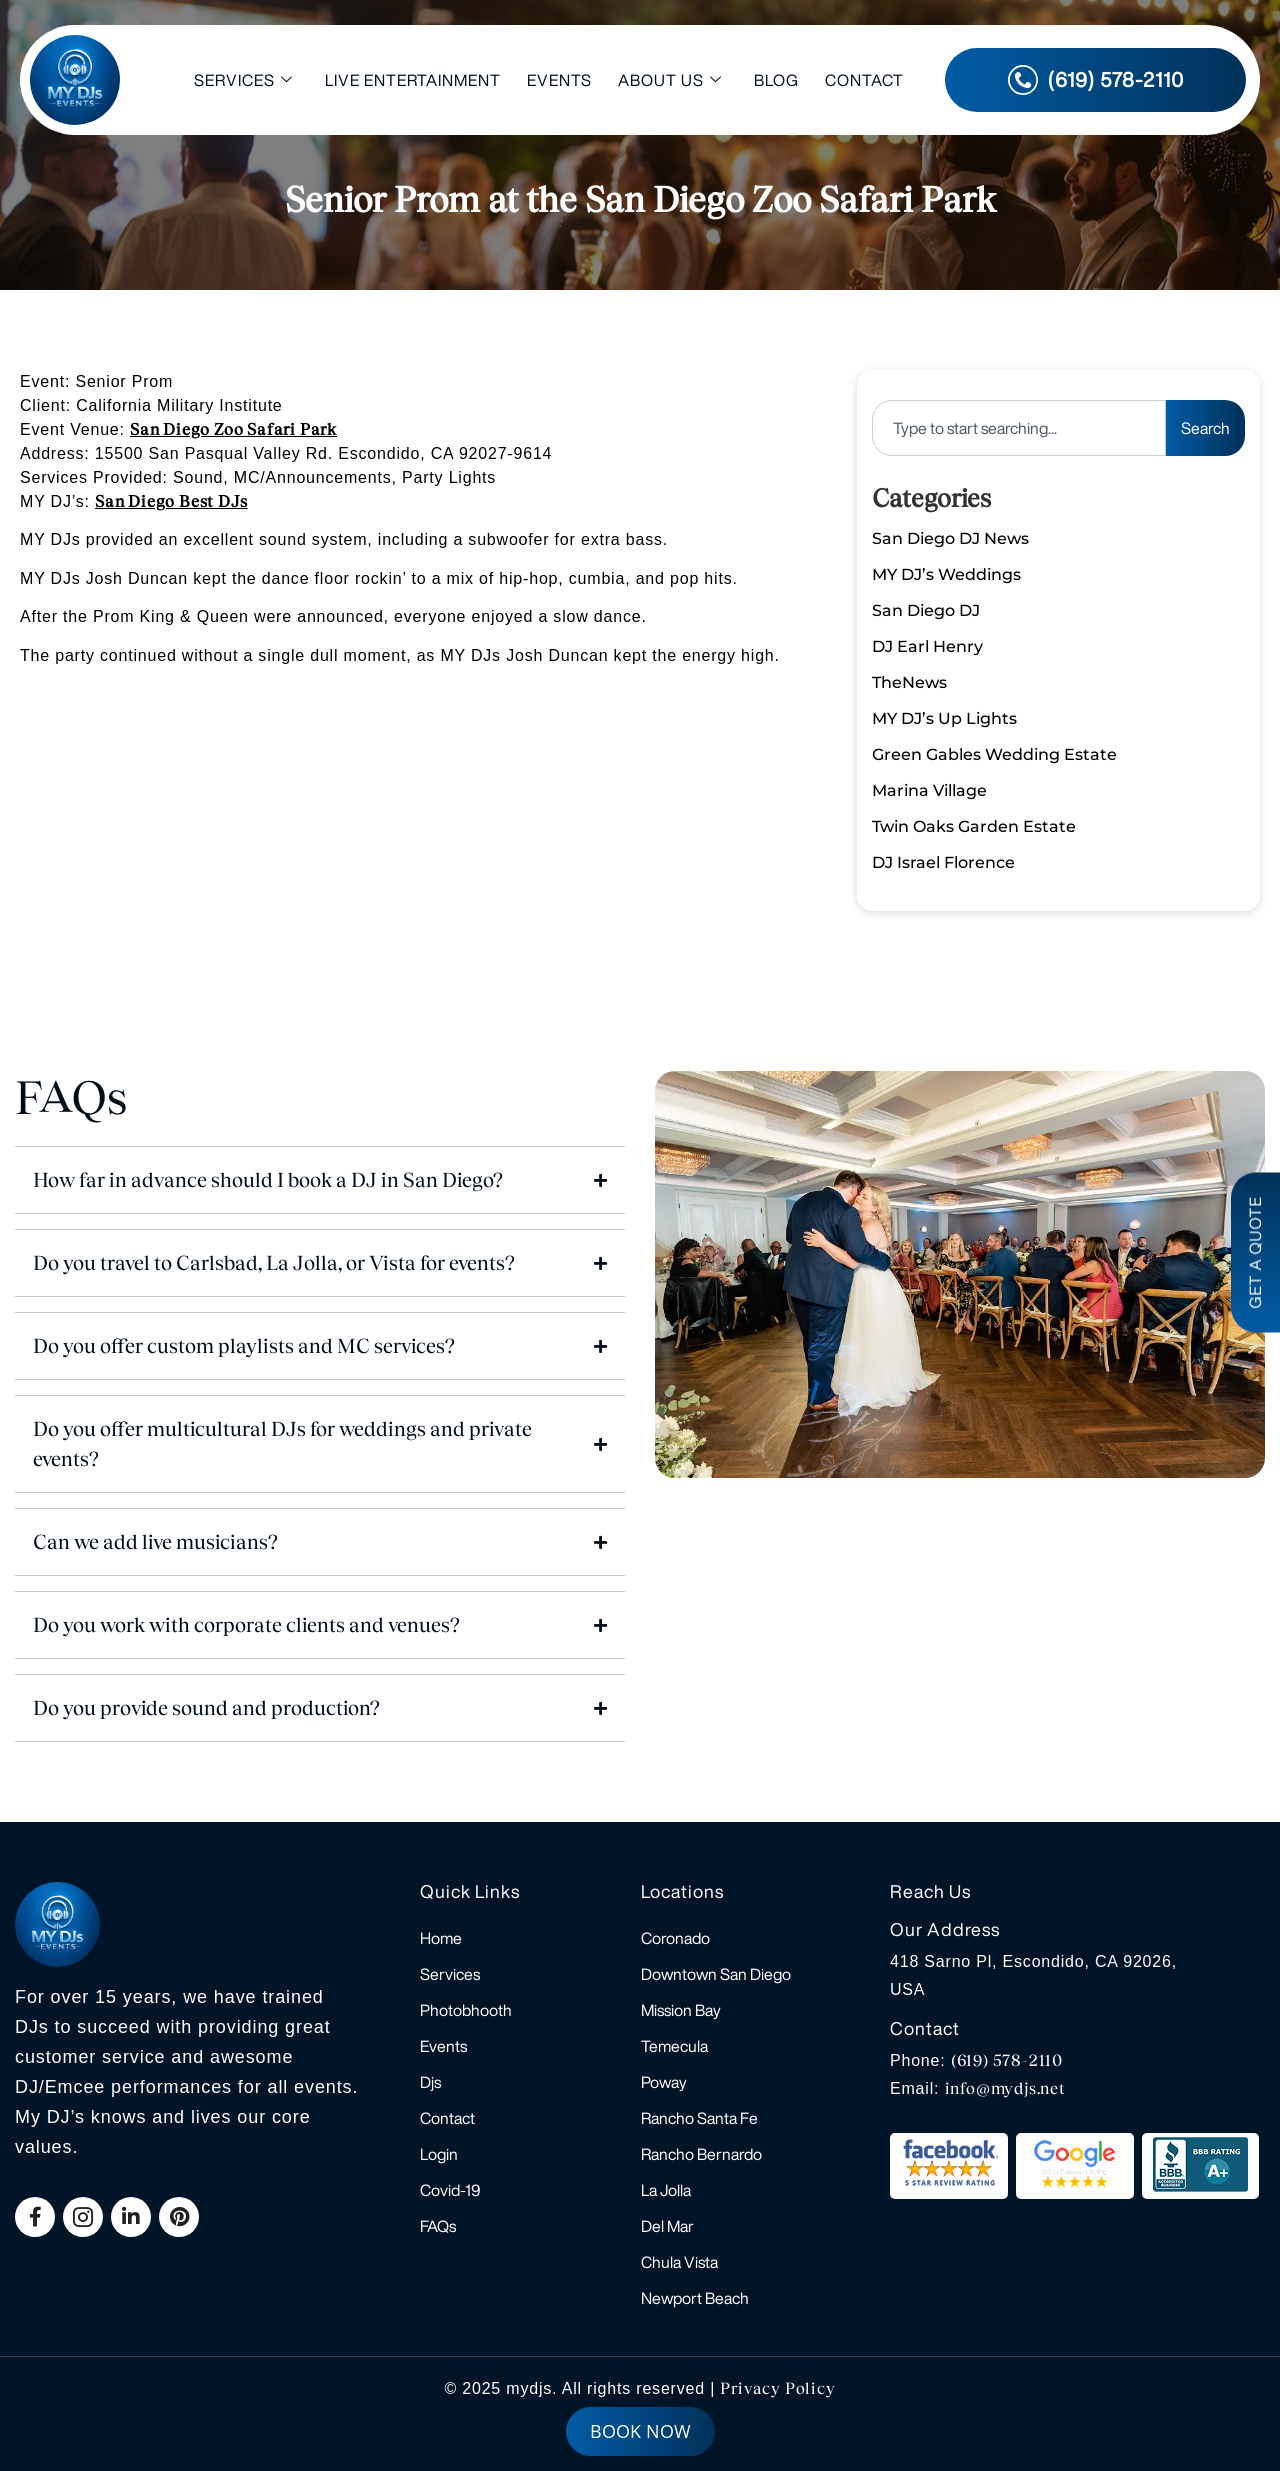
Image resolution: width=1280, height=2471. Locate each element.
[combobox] (1019, 428)
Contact (864, 80)
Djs (430, 2082)
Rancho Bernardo (701, 2154)
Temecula (674, 2046)
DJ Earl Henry (927, 646)
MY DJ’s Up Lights (944, 718)
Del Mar (667, 2226)
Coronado (675, 1938)
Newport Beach (695, 2298)
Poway (664, 2082)
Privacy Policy (777, 2388)
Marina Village (929, 790)
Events (559, 80)
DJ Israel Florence (943, 862)
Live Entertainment (413, 80)
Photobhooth (466, 2010)
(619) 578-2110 (1007, 2060)
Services (243, 80)
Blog (776, 80)
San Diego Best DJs (171, 501)
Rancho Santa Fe (699, 2118)
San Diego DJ (926, 610)
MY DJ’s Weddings (946, 574)
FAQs (438, 2226)
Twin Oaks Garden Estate (974, 826)
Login (439, 2154)
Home (441, 1938)
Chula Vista (679, 2262)
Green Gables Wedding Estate (994, 754)
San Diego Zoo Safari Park (233, 429)
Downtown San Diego (716, 1974)
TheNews (909, 682)
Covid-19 (450, 2190)
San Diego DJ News (950, 538)
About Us (670, 80)
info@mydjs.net (1005, 2088)
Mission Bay (681, 2010)
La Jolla (666, 2190)
